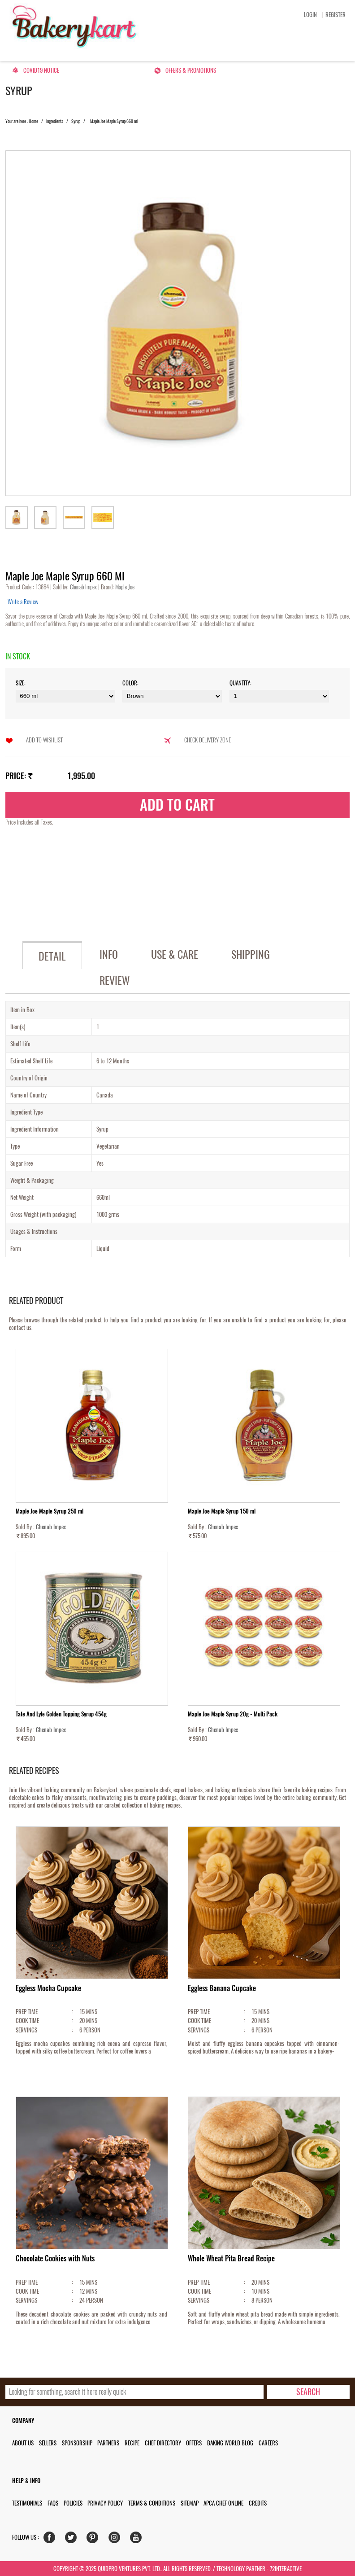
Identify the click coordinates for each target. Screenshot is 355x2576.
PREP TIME (27, 2011)
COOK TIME (27, 2020)
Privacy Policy (105, 2503)
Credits (258, 2503)
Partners (108, 2443)
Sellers (47, 2443)
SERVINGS (26, 2030)
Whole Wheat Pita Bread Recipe (231, 2258)
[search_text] (134, 2392)
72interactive (286, 2568)
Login (310, 14)
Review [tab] (115, 980)
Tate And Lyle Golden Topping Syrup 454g (61, 1714)
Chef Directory (163, 2443)
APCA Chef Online (223, 2503)
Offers (194, 2443)
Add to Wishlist (44, 740)
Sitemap (190, 2503)
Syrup (75, 121)
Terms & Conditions (151, 2503)
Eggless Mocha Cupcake (48, 1988)
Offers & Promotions (190, 70)
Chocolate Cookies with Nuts (55, 2258)
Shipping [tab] (250, 954)
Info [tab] (109, 954)
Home (33, 121)
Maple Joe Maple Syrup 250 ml (49, 1511)
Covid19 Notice (41, 70)
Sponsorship (77, 2443)
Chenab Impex (84, 587)
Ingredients (54, 121)
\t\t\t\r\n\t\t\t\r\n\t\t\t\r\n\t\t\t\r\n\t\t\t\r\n (279, 696)
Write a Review (23, 602)
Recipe (132, 2443)
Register (335, 14)
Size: (21, 683)
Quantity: (240, 683)
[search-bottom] (308, 2392)
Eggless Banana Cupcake (222, 1988)
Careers (268, 2443)
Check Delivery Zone (207, 740)
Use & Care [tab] (174, 954)
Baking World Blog (230, 2443)
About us (23, 2443)
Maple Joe (124, 587)
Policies (73, 2503)
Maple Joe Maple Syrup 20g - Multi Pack (232, 1714)
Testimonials (27, 2503)
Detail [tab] (52, 956)
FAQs (53, 2503)
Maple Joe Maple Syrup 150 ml (221, 1511)
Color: (130, 683)
